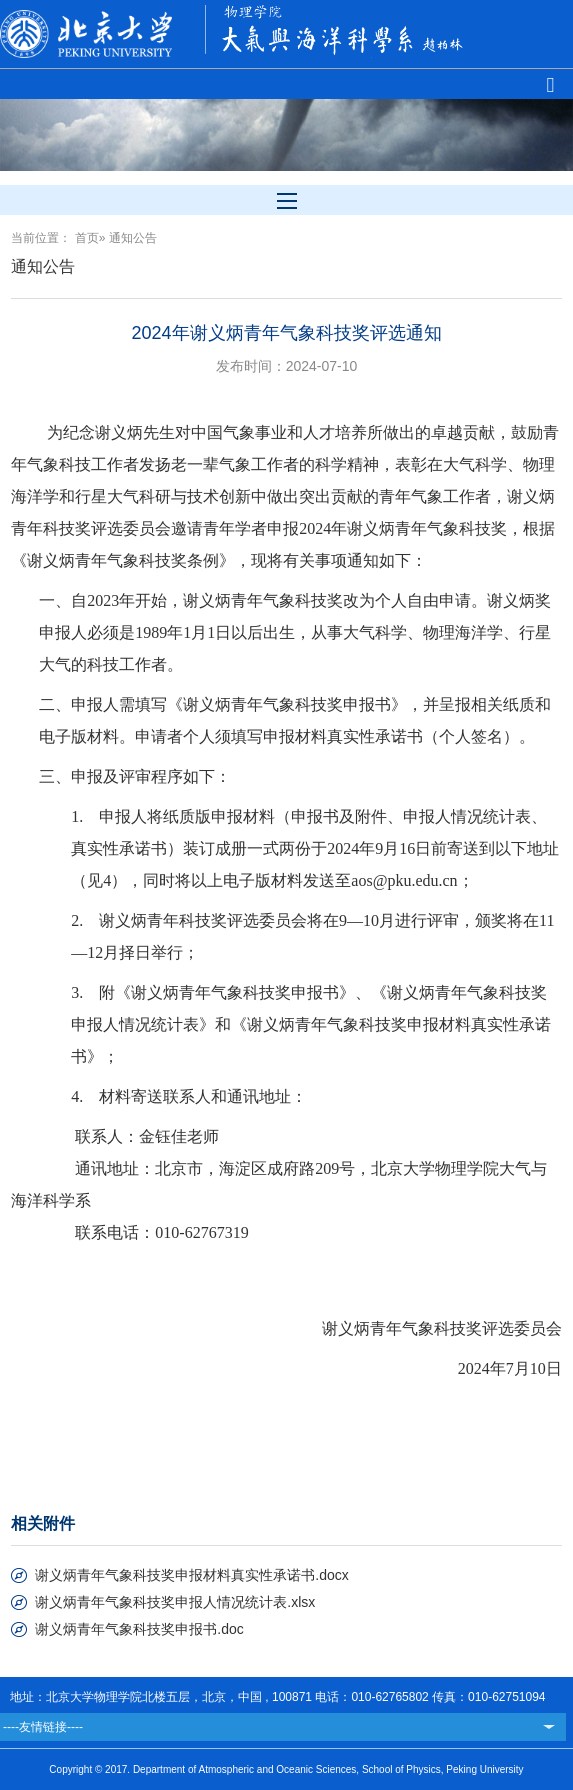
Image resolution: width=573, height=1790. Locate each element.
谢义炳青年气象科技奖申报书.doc (139, 1629)
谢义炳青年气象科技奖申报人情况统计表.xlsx (175, 1602)
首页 (87, 238)
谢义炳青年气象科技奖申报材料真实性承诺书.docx (191, 1575)
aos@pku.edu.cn (404, 880)
